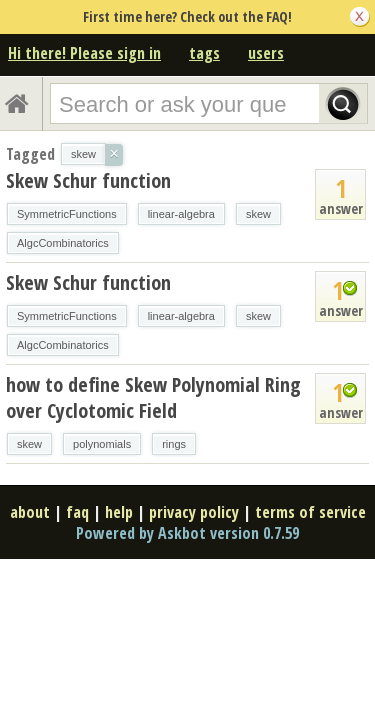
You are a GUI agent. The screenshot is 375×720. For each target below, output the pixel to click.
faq (77, 512)
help (119, 512)
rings (174, 444)
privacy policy (194, 512)
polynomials (102, 444)
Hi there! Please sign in (84, 53)
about (30, 512)
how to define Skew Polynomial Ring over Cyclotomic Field (153, 397)
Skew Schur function (88, 180)
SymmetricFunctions (67, 214)
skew (258, 214)
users (266, 53)
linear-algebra (181, 214)
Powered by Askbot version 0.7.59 (187, 533)
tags (204, 53)
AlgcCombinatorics (63, 243)
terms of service (310, 512)
